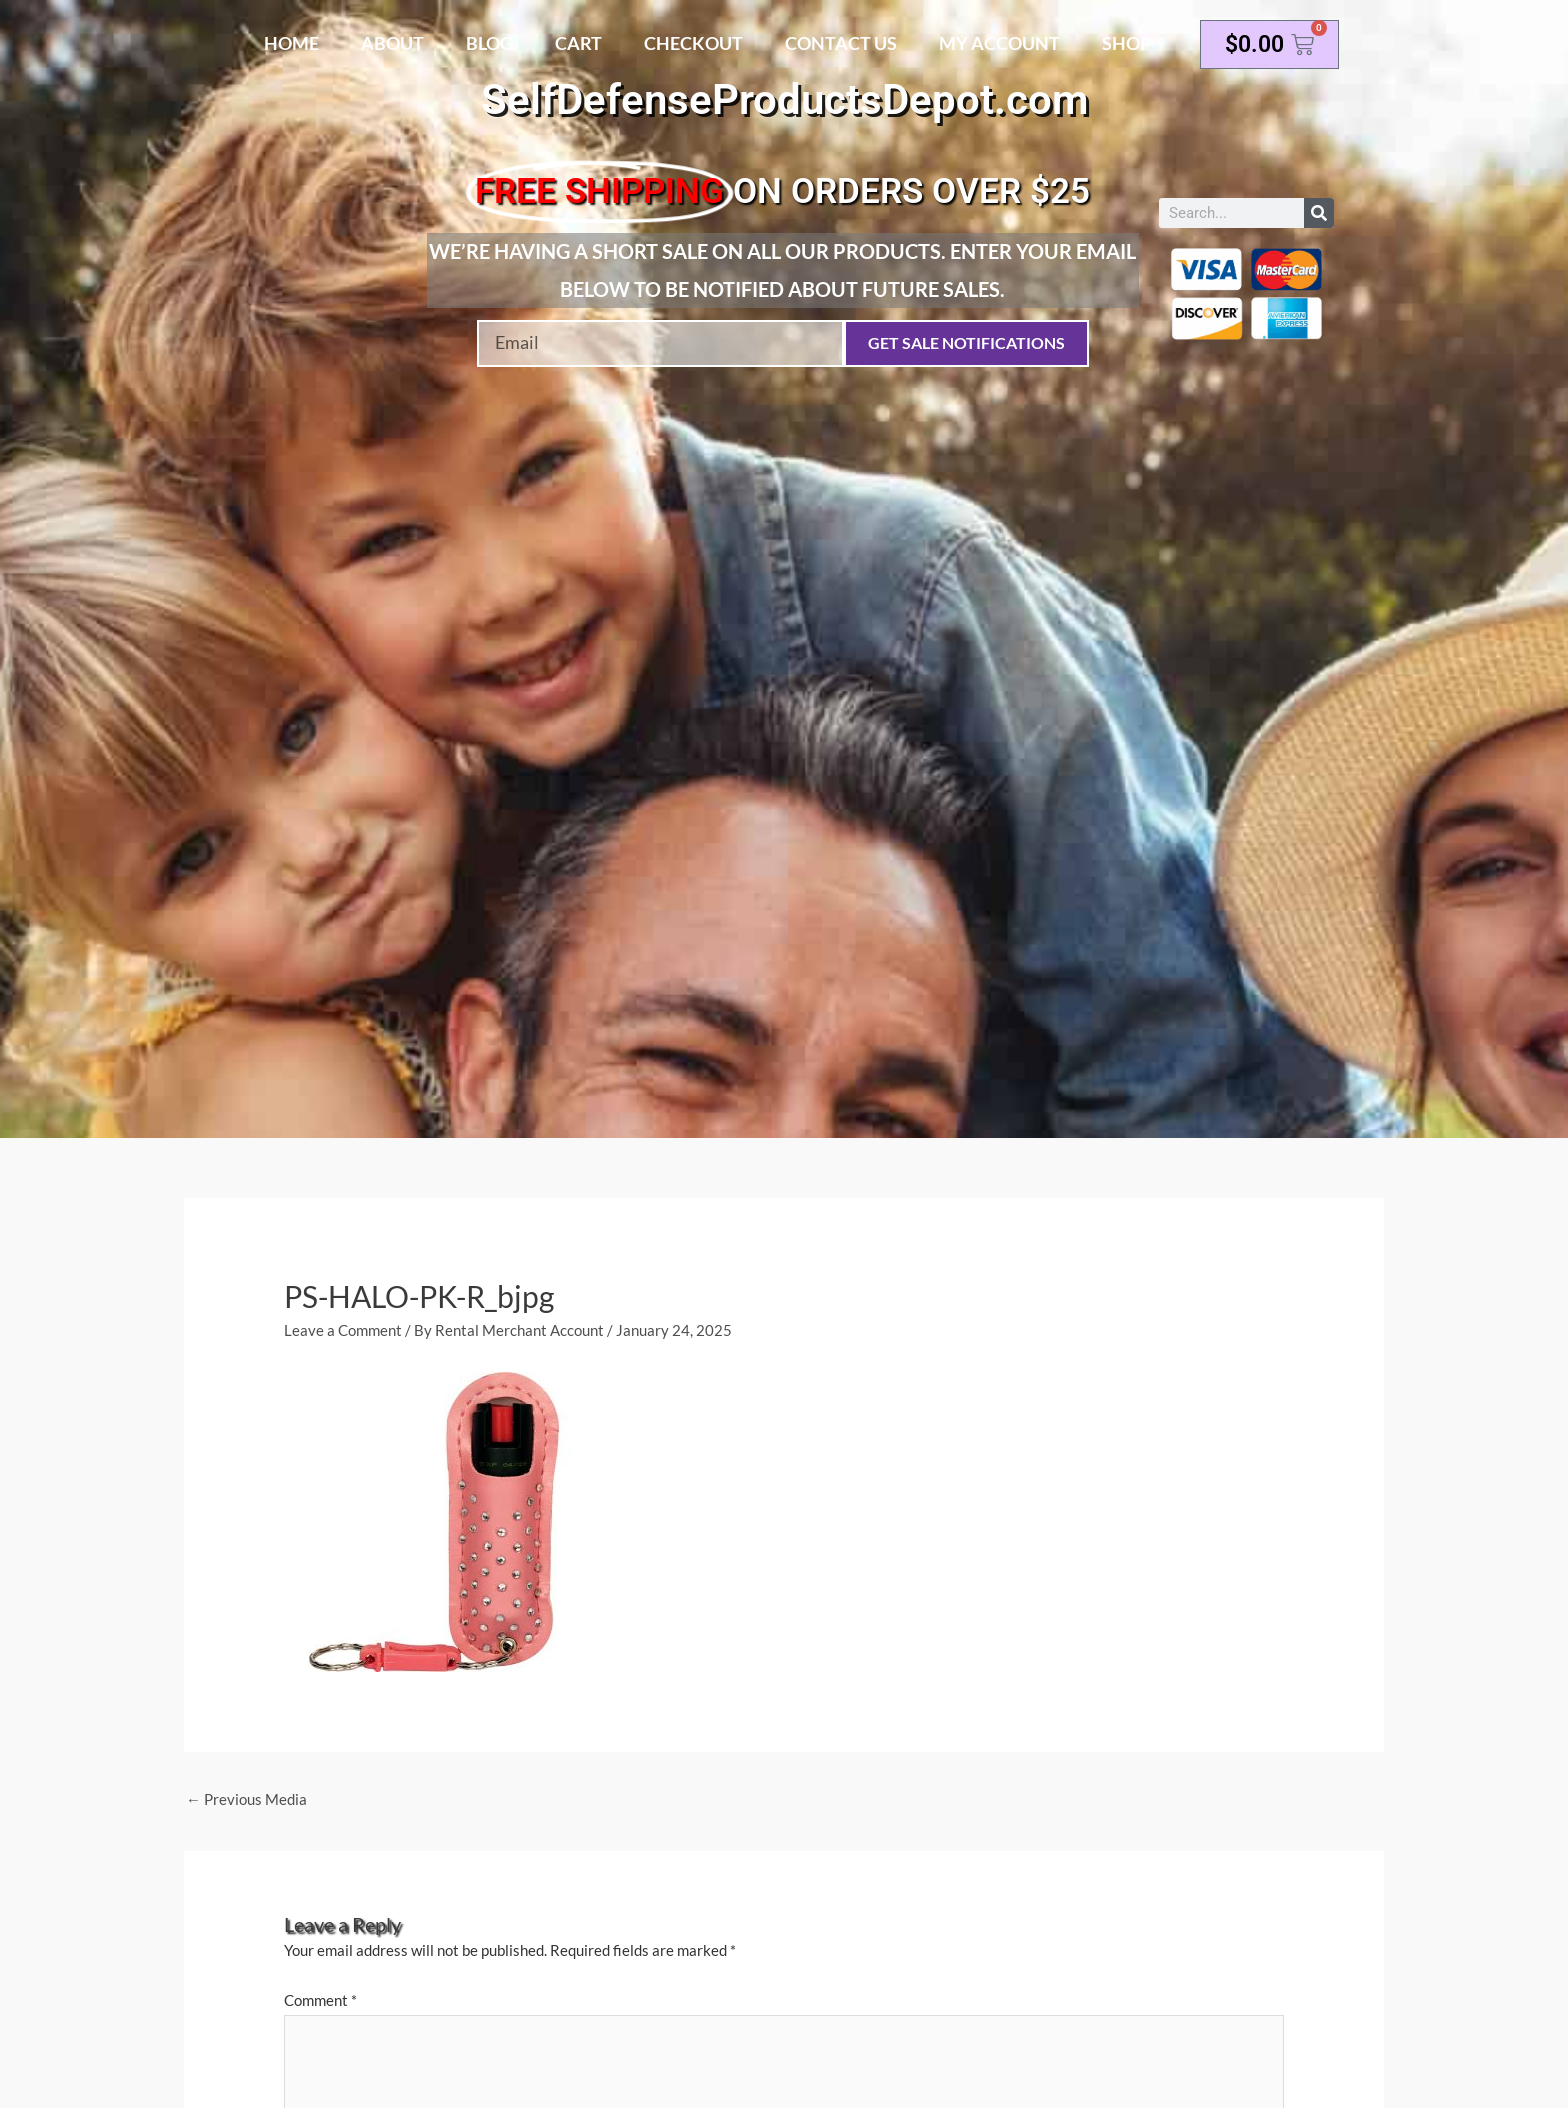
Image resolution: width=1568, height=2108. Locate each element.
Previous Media (246, 1799)
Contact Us (841, 43)
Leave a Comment (343, 1330)
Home (291, 43)
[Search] (1319, 213)
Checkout (693, 43)
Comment (320, 2001)
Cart (578, 43)
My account (999, 43)
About (392, 43)
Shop (1126, 43)
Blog (489, 43)
